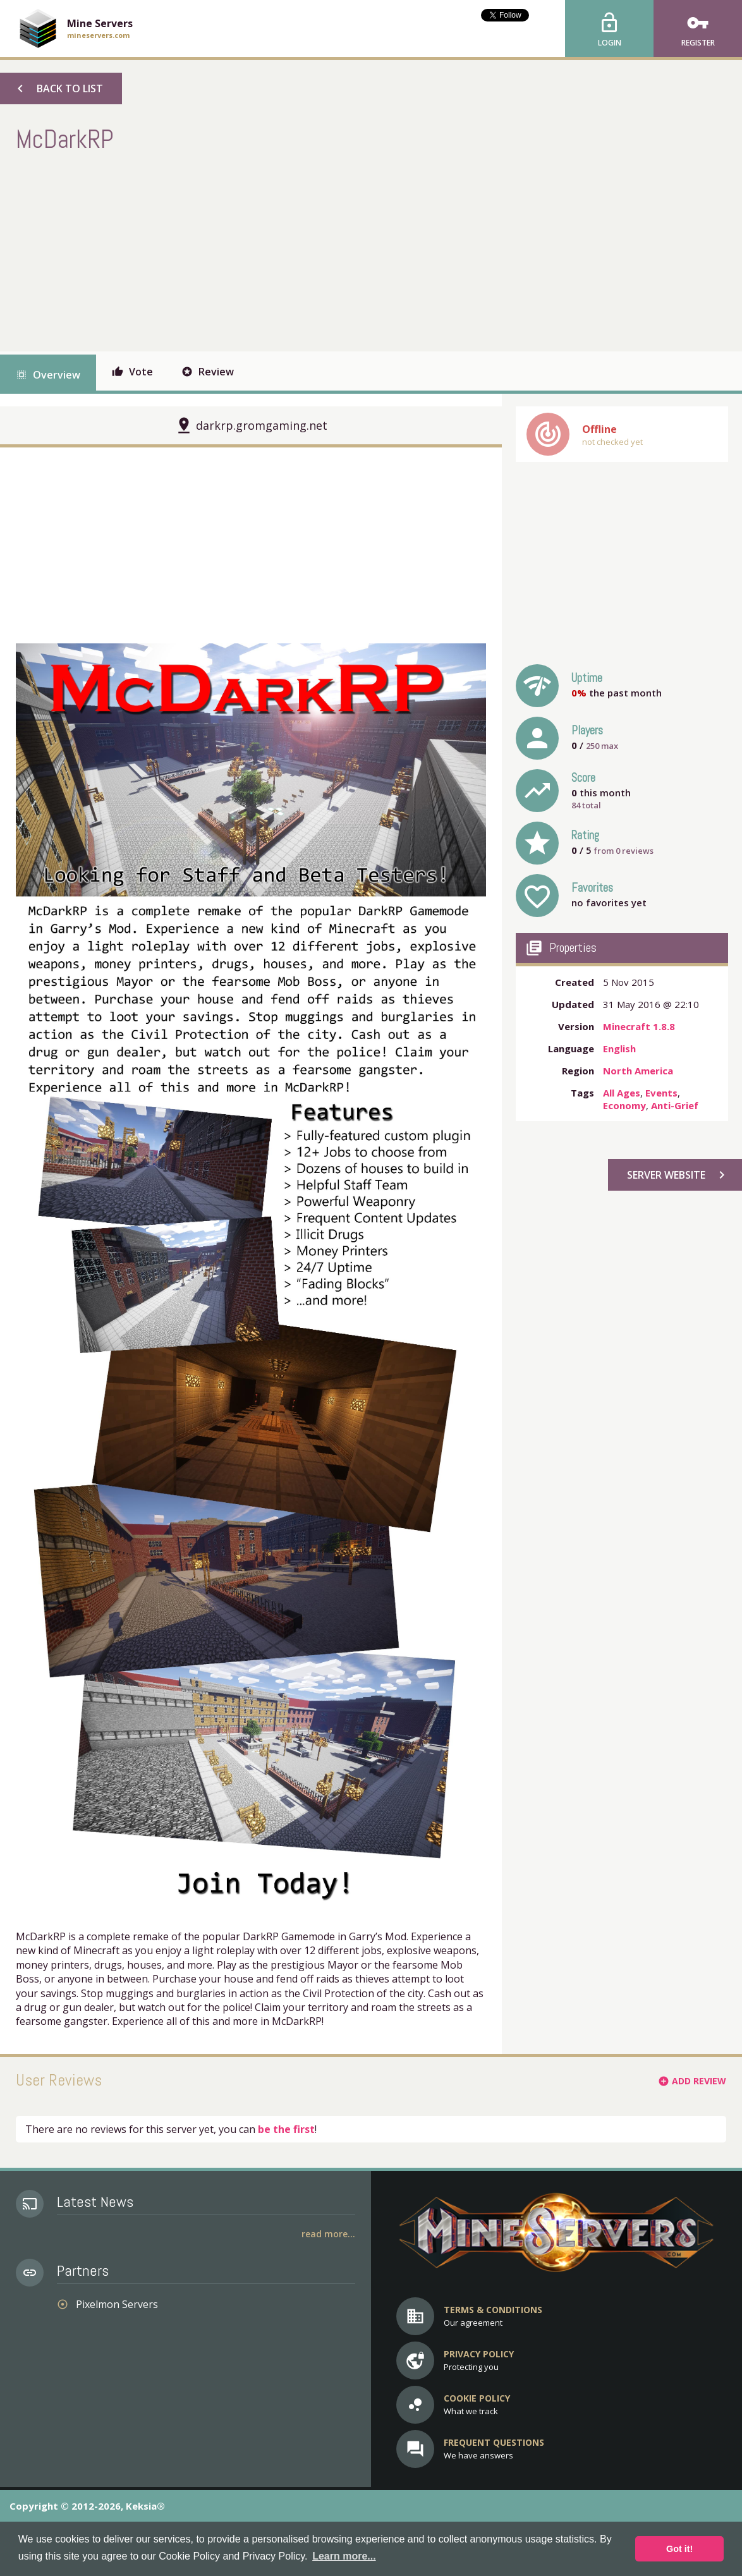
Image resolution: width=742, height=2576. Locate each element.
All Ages (621, 1092)
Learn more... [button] (343, 2556)
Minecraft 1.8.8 (639, 1026)
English (619, 1048)
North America (638, 1070)
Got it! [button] (679, 2549)
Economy (624, 1105)
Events (661, 1092)
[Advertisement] (246, 250)
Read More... (328, 2234)
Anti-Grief (674, 1105)
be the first (286, 2129)
